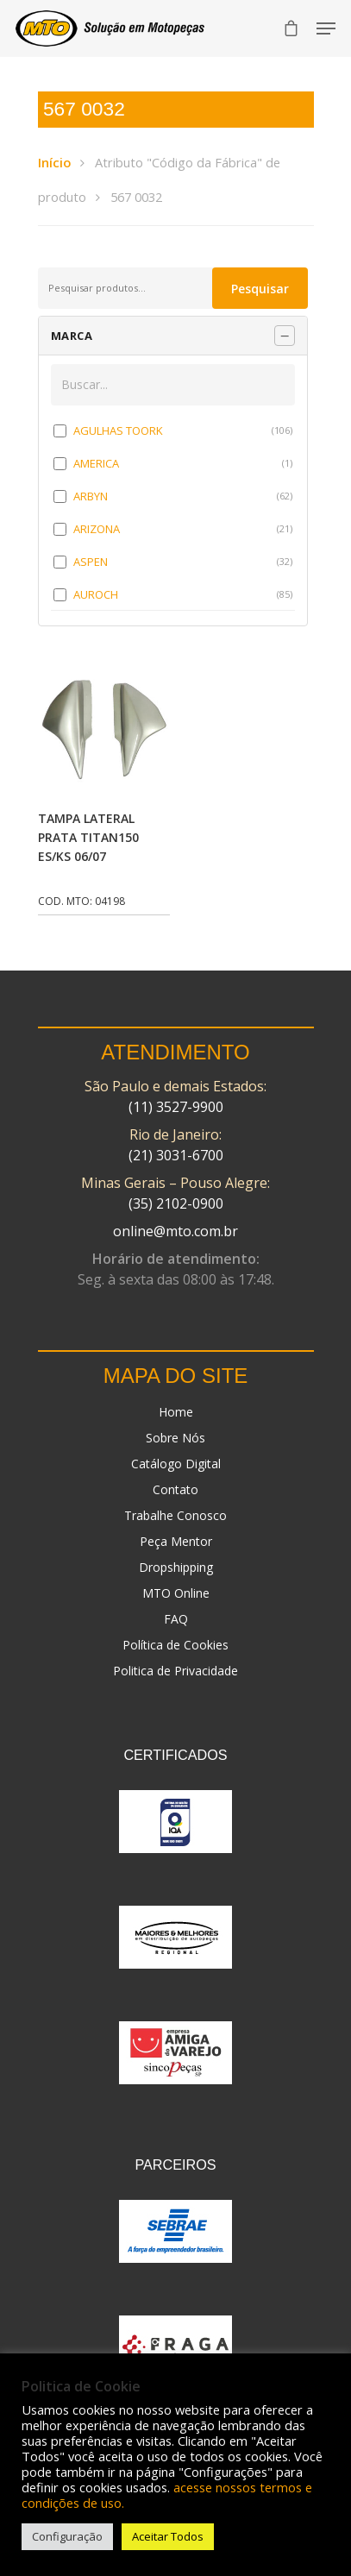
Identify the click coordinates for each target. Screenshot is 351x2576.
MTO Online (176, 1593)
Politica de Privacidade (175, 1670)
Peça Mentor (176, 1541)
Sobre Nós (175, 1437)
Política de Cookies (175, 1645)
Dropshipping (176, 1567)
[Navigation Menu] (326, 28)
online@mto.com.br (175, 1231)
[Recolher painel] (284, 335)
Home (176, 1412)
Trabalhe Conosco (175, 1515)
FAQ (176, 1619)
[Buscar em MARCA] (173, 384)
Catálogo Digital (176, 1463)
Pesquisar (260, 288)
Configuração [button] (67, 2536)
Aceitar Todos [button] (168, 2536)
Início (54, 162)
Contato (175, 1489)
